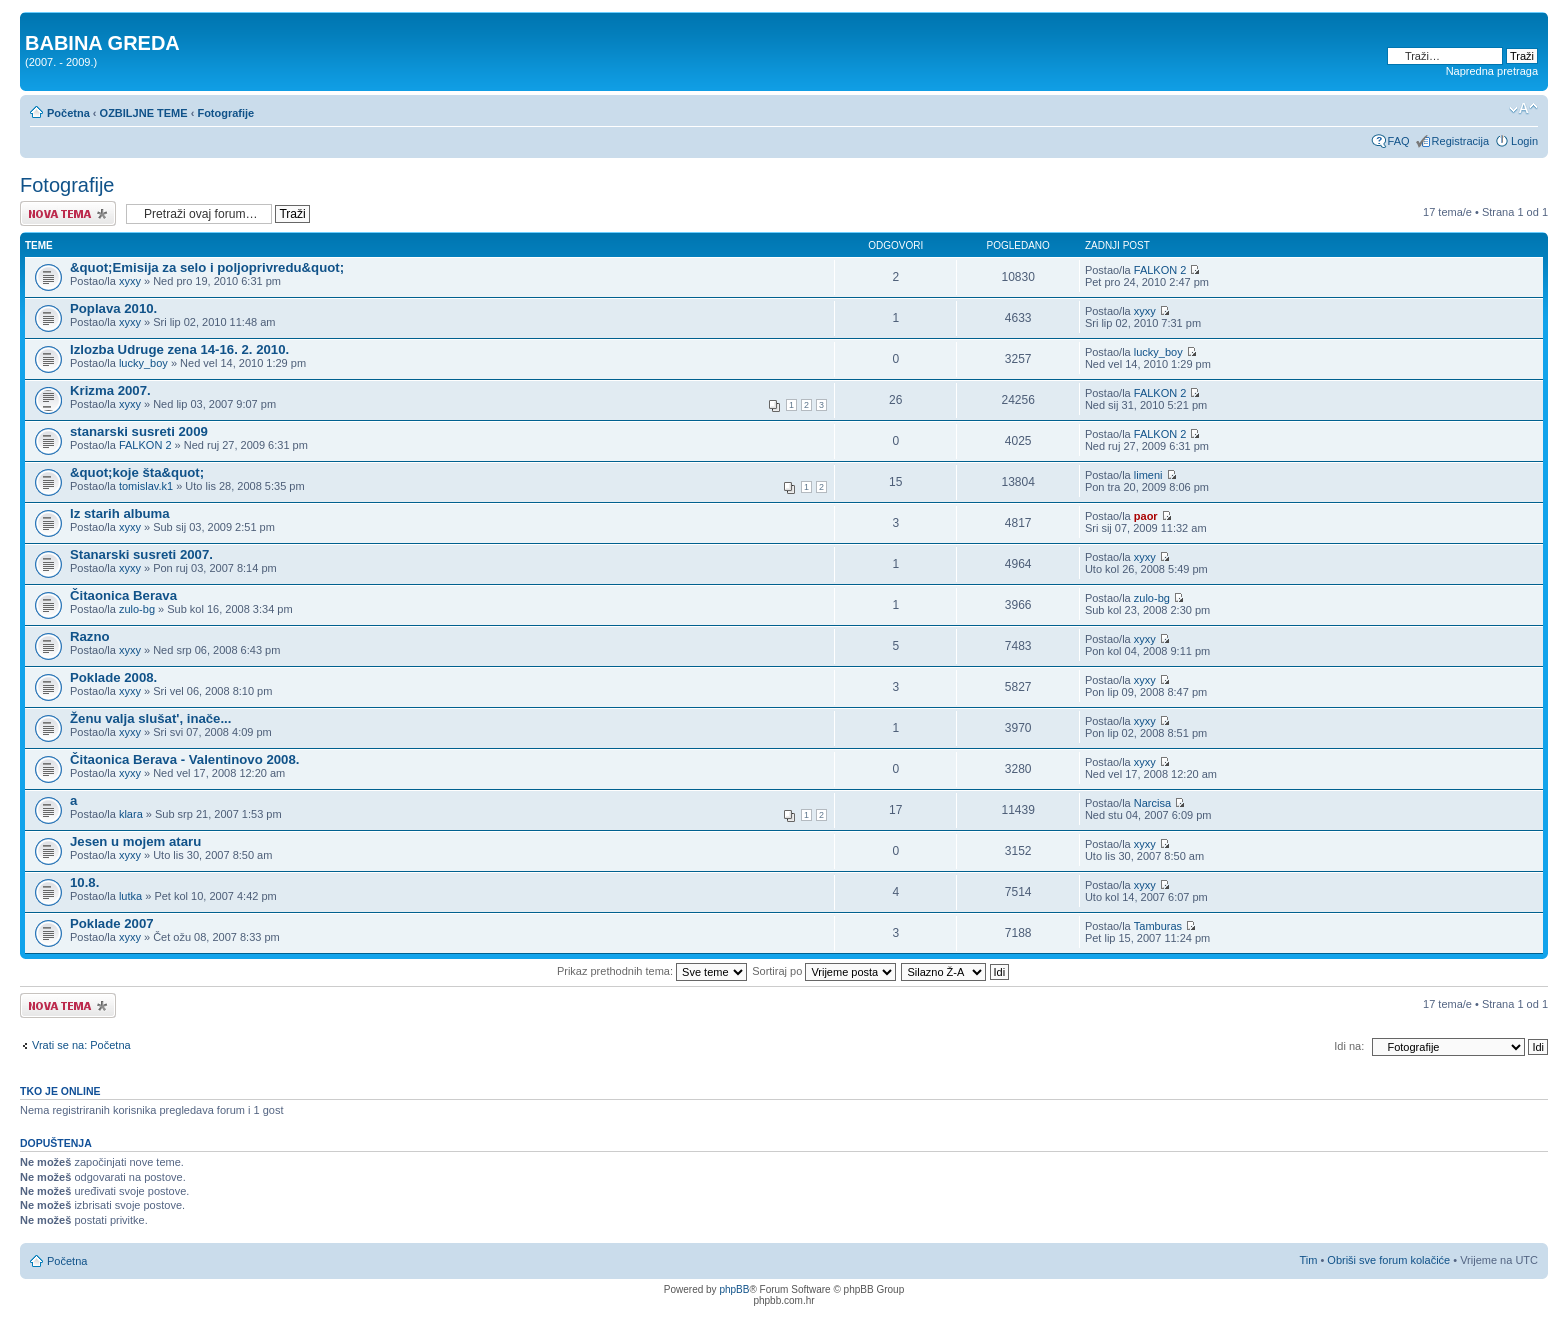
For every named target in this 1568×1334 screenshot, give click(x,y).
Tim (1308, 1260)
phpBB (734, 1289)
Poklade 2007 (112, 923)
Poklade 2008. (113, 677)
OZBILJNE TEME (144, 113)
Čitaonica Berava (123, 595)
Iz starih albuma (120, 513)
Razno (90, 636)
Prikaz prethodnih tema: (652, 971)
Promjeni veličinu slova (1523, 109)
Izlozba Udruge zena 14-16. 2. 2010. (179, 349)
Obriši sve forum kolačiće (1388, 1260)
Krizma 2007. (110, 390)
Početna (68, 113)
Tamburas (1158, 926)
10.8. (84, 882)
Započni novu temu (68, 213)
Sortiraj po (824, 971)
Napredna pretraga (1492, 71)
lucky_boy (143, 363)
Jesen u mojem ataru (135, 841)
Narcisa (1152, 803)
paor (1146, 516)
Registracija (1460, 141)
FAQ (1399, 141)
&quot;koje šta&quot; (137, 472)
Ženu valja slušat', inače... (150, 718)
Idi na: (1349, 1046)
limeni (1148, 475)
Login (1524, 141)
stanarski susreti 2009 (139, 431)
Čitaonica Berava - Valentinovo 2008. (184, 759)
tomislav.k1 (146, 486)
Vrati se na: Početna (81, 1045)
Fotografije (225, 113)
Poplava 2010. (113, 308)
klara (131, 814)
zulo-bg (137, 609)
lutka (130, 896)
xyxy (130, 281)
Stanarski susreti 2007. (141, 554)
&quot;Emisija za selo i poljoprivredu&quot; (207, 267)
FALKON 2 (1160, 270)
